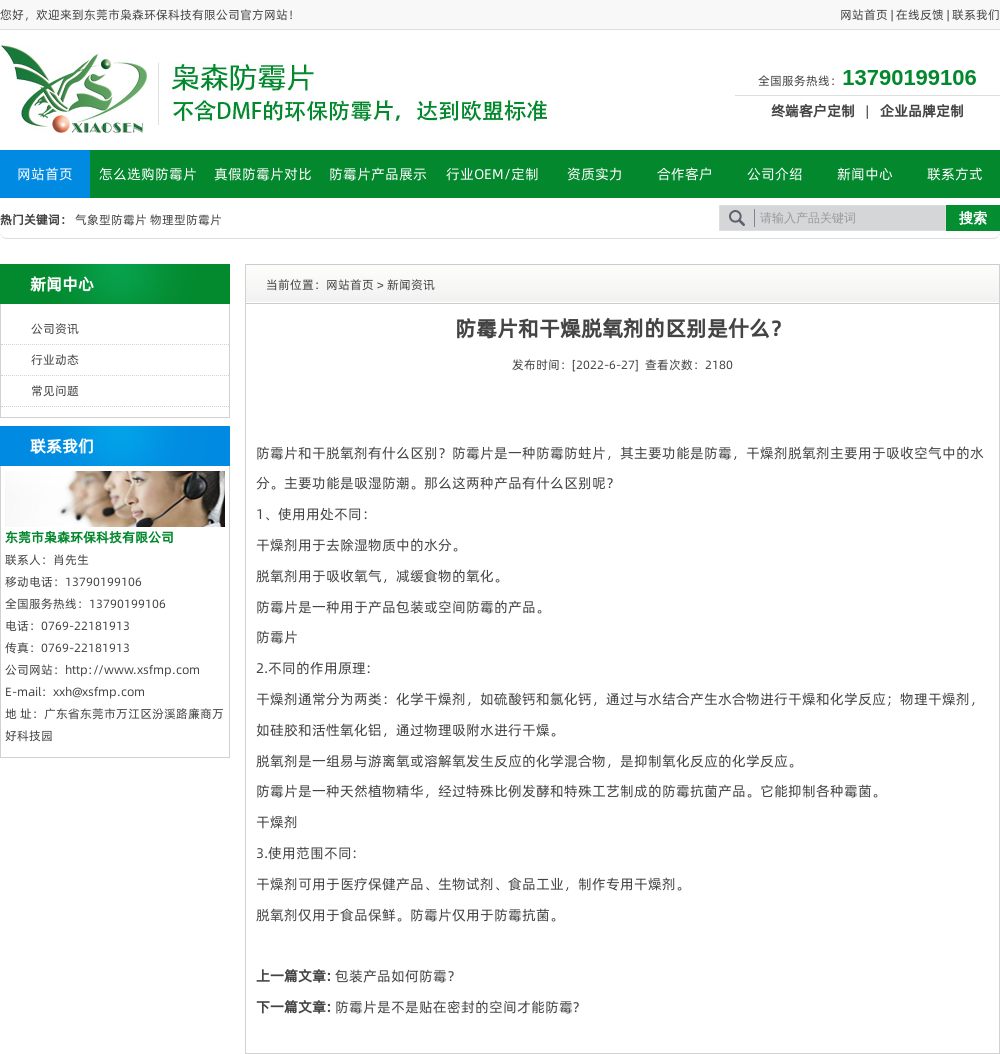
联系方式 (955, 174)
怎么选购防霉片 (148, 174)
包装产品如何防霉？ (398, 976)
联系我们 (976, 14)
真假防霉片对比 (263, 174)
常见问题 (55, 390)
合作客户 (685, 174)
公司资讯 (55, 328)
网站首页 (864, 14)
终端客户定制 (813, 111)
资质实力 (595, 174)
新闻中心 (865, 174)
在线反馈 (920, 14)
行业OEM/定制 (492, 174)
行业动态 (55, 359)
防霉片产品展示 (378, 174)
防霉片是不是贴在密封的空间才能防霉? (457, 1007)
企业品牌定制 (922, 111)
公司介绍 (775, 174)
